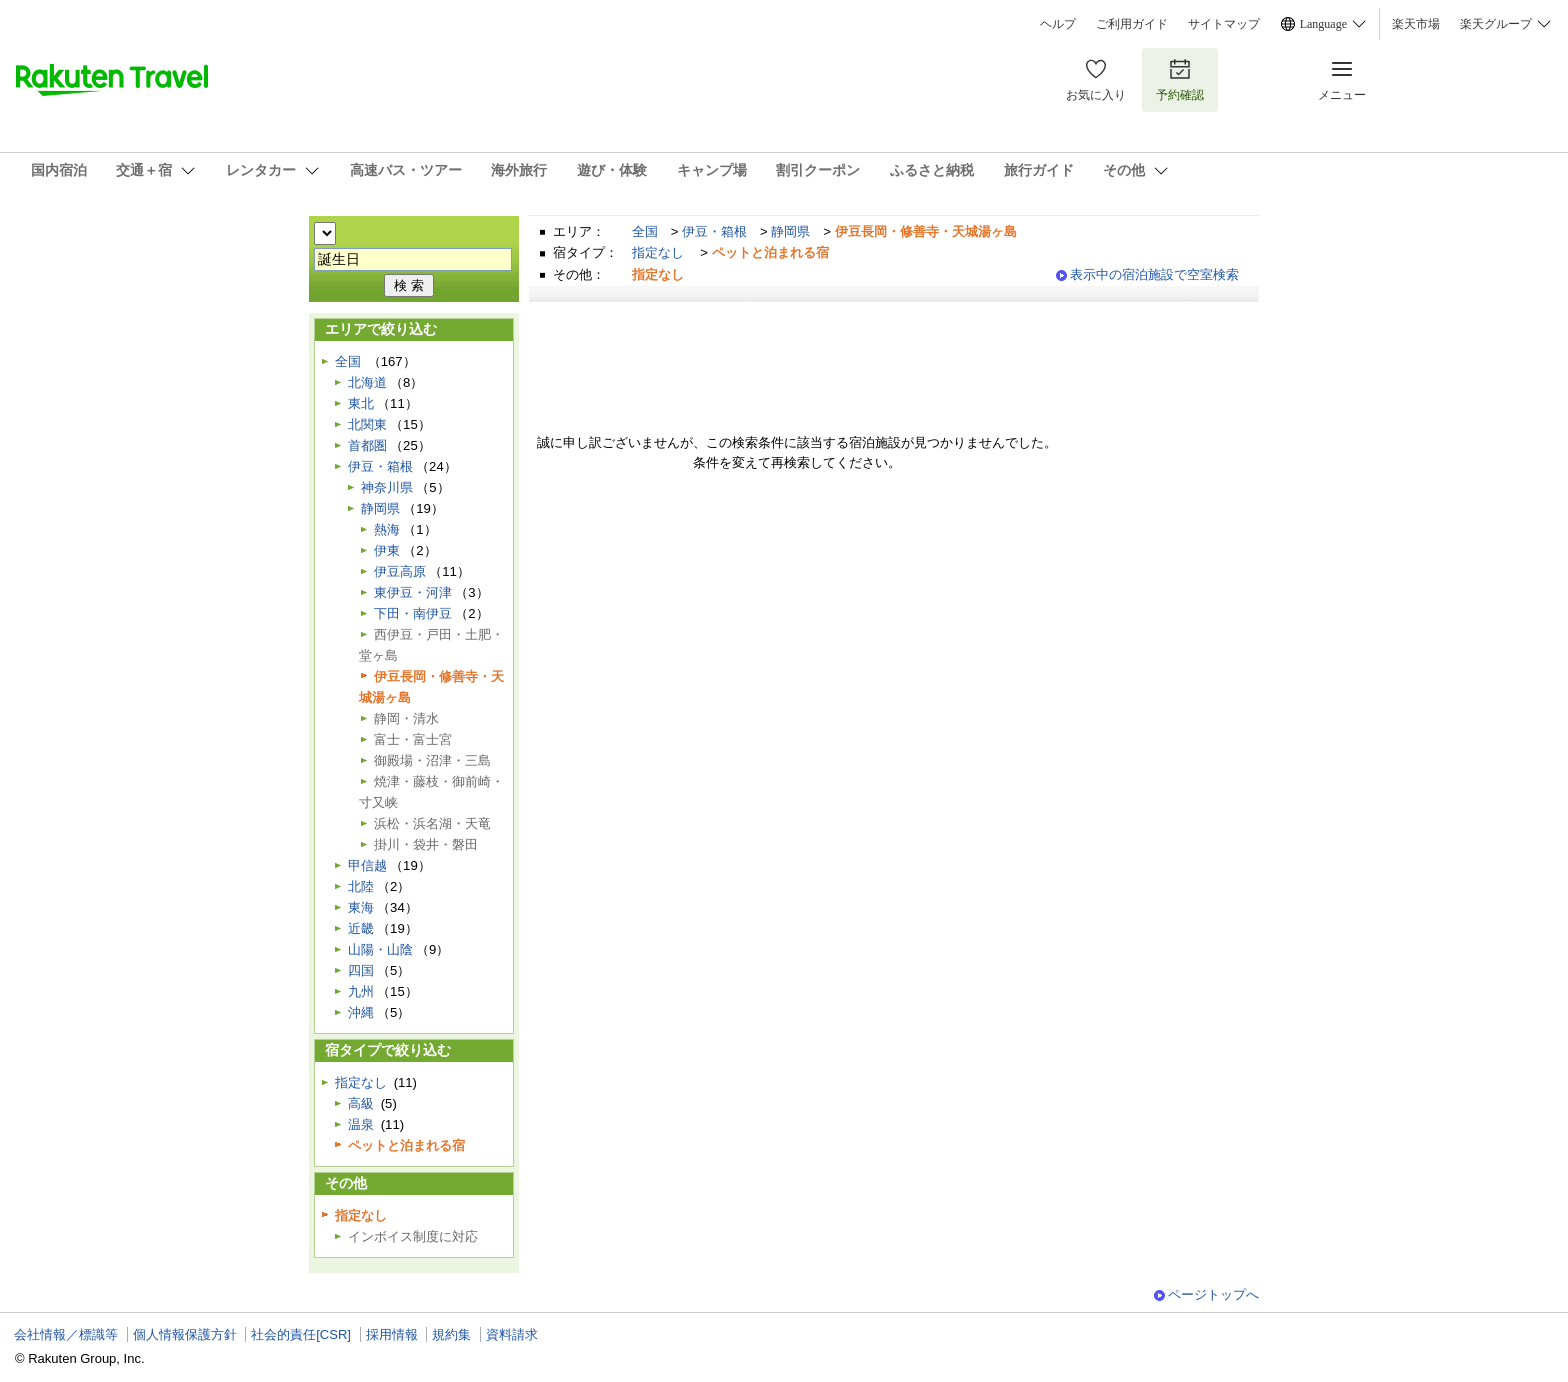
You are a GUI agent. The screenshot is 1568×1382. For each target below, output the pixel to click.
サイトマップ (1224, 24)
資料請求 (512, 1334)
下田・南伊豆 (413, 613)
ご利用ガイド (1132, 24)
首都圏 (367, 445)
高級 (361, 1103)
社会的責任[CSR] (301, 1334)
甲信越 (367, 865)
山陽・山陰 (380, 949)
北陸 (361, 886)
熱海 (387, 529)
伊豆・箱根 (714, 231)
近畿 (361, 928)
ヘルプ (1058, 24)
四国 (361, 970)
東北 (361, 403)
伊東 (387, 550)
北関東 (367, 424)
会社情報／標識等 (66, 1334)
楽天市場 (1416, 24)
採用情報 (392, 1334)
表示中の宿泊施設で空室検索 (1154, 274)
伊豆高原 (400, 571)
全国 (645, 231)
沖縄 (361, 1012)
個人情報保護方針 (185, 1334)
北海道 (367, 382)
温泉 (361, 1124)
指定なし (658, 252)
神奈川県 (387, 487)
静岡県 (790, 231)
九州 (361, 991)
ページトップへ (1213, 1294)
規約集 (451, 1334)
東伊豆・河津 (413, 592)
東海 (361, 907)
